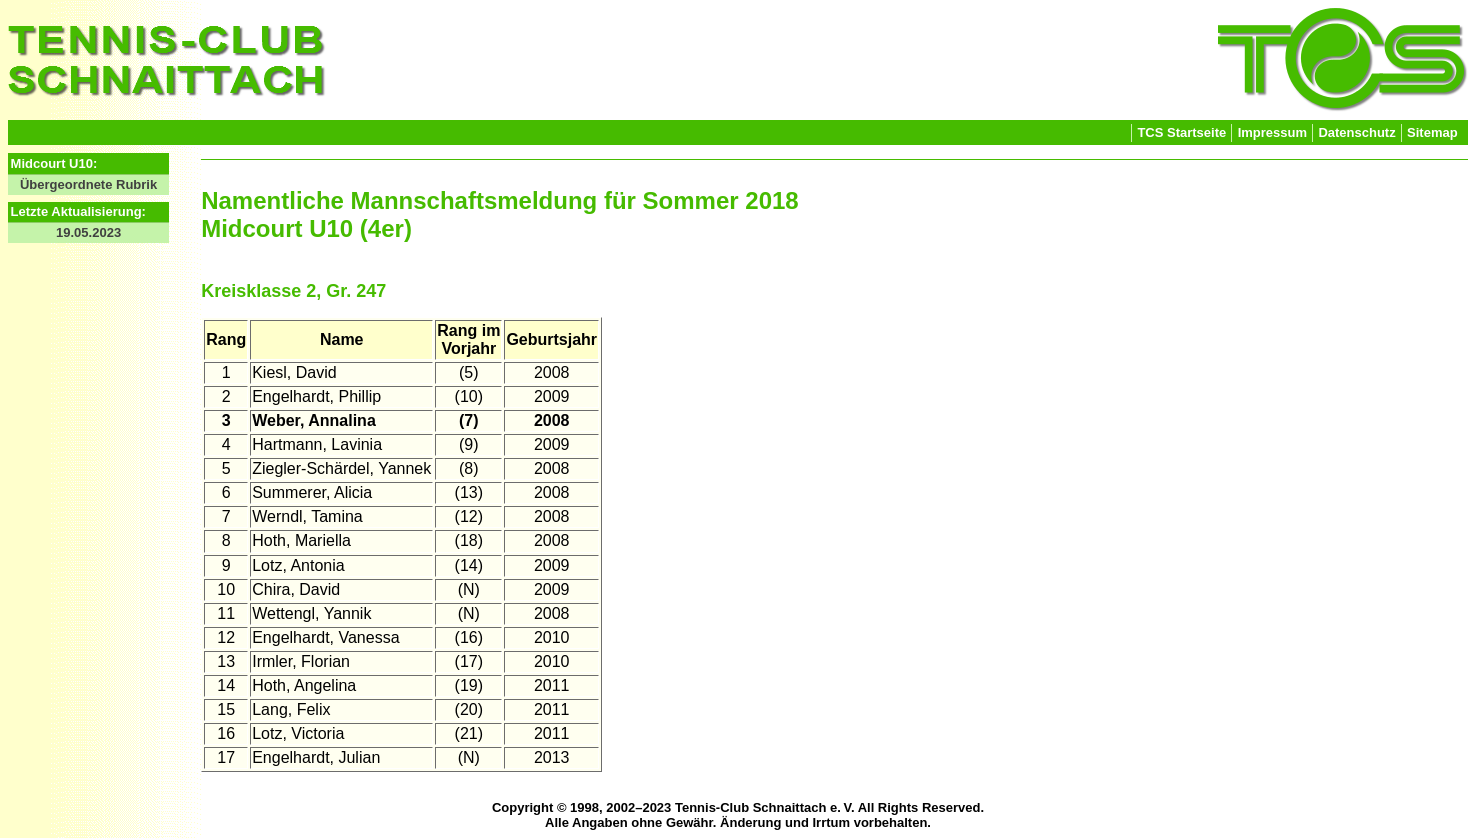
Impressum (1272, 132)
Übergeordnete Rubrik (88, 184)
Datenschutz (1356, 132)
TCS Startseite (1181, 132)
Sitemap (1432, 132)
